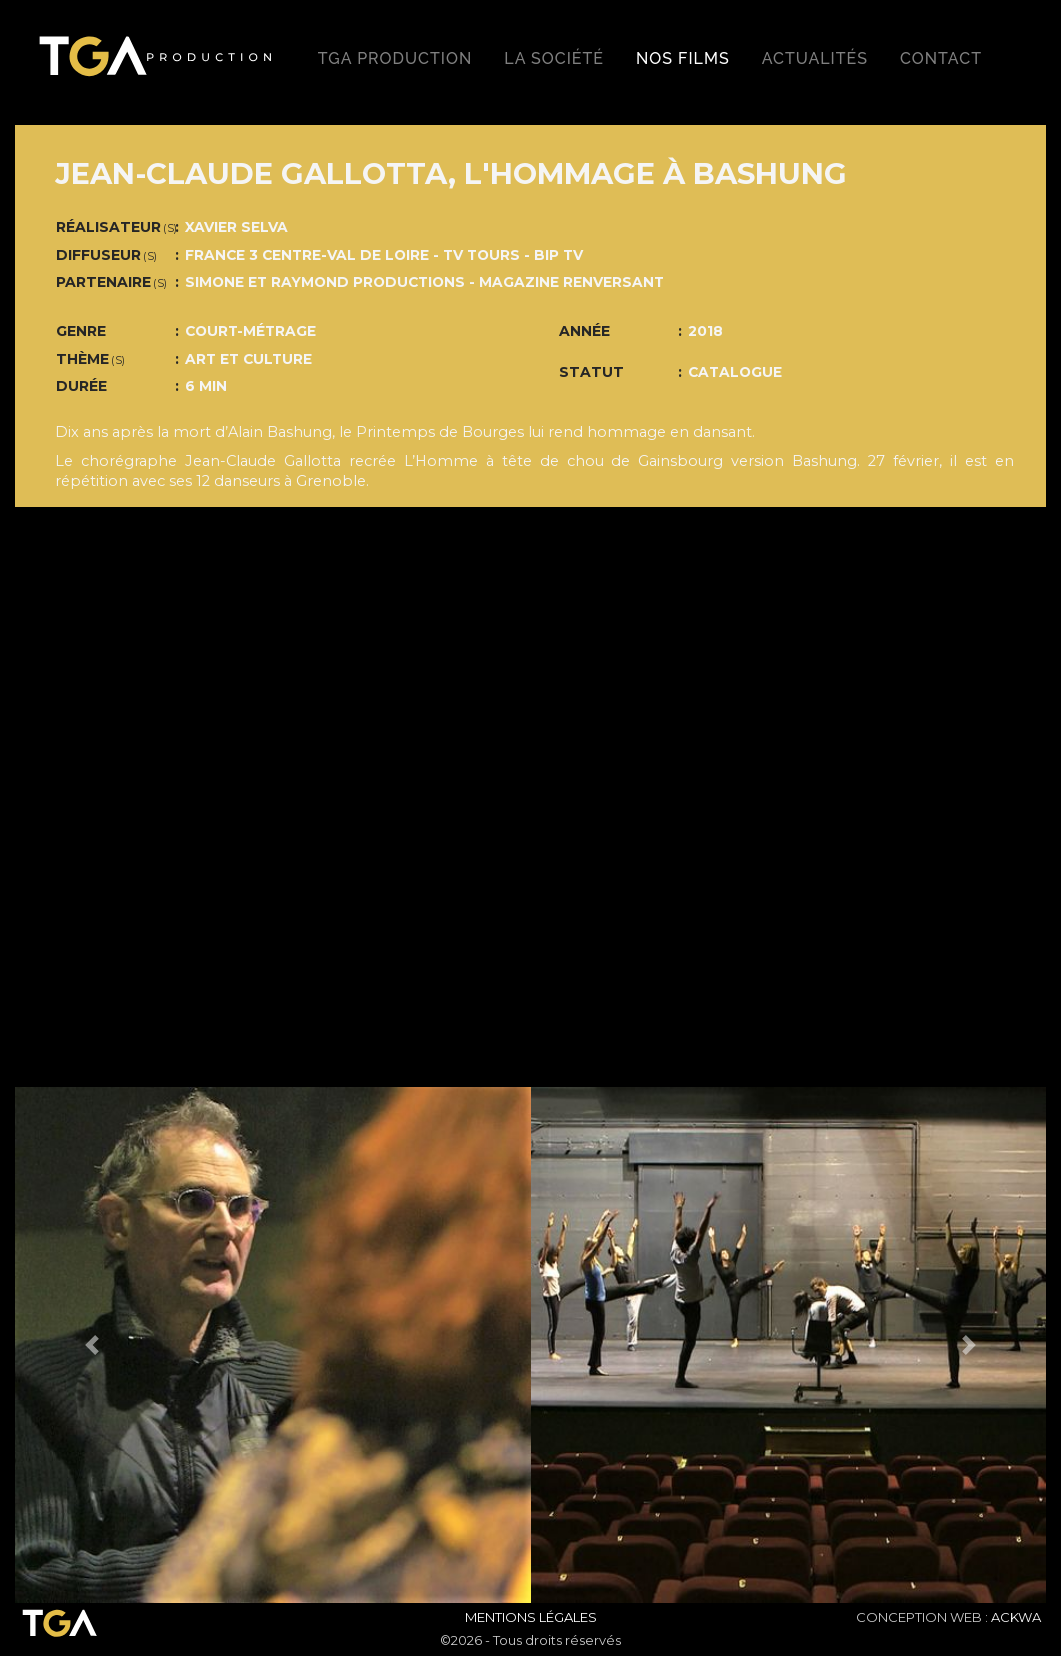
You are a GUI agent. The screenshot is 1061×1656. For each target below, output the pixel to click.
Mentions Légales (531, 1617)
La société (554, 58)
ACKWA (1016, 1617)
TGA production (395, 58)
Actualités (815, 58)
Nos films (683, 58)
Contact (941, 58)
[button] (92, 1345)
